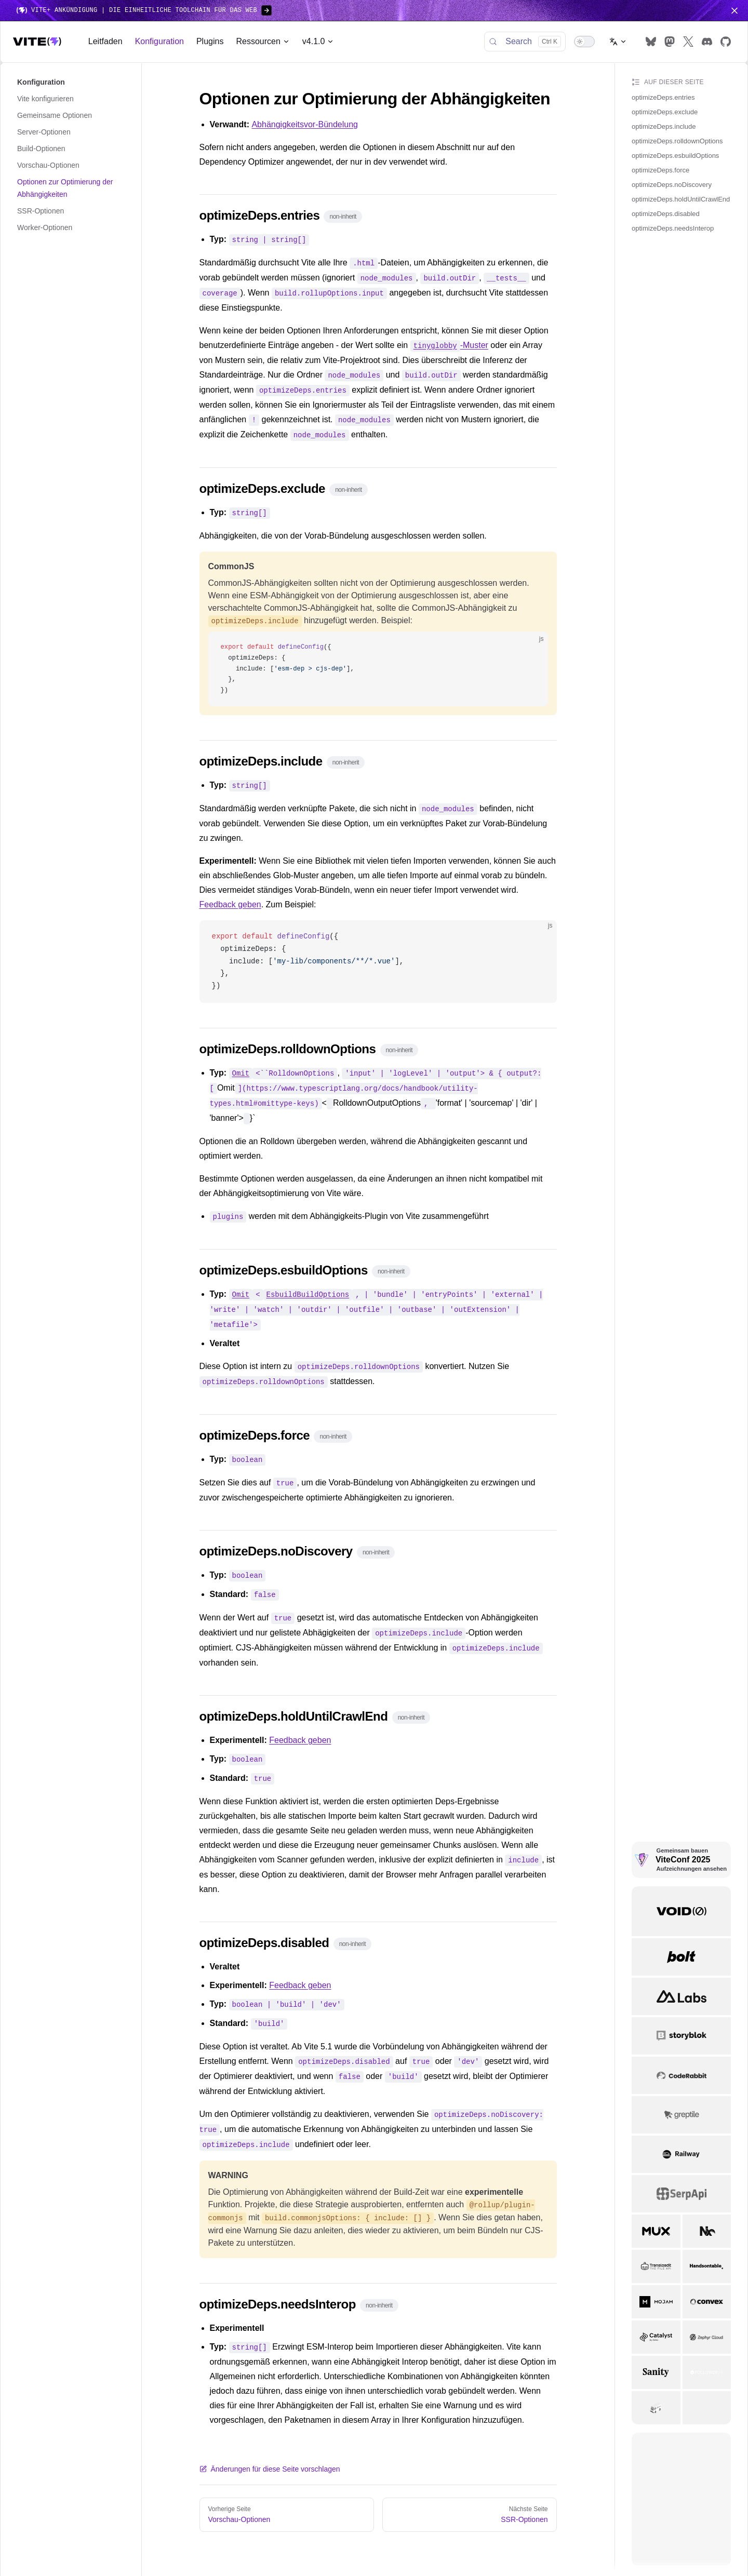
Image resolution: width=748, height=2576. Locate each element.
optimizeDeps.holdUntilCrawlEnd (681, 199)
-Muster (449, 343)
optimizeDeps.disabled (666, 214)
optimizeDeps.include (664, 126)
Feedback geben (230, 897)
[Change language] (618, 41)
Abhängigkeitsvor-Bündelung (304, 124)
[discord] (707, 41)
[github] (725, 41)
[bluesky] (651, 41)
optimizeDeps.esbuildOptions (675, 155)
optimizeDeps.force (660, 170)
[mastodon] (669, 41)
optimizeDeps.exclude (665, 112)
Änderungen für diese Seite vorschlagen (269, 2447)
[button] (71, 82)
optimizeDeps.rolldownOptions (677, 141)
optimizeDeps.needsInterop (673, 228)
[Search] (525, 41)
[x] (688, 41)
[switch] (584, 41)
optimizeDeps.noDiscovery (672, 185)
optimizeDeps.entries (663, 97)
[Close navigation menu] (734, 10)
